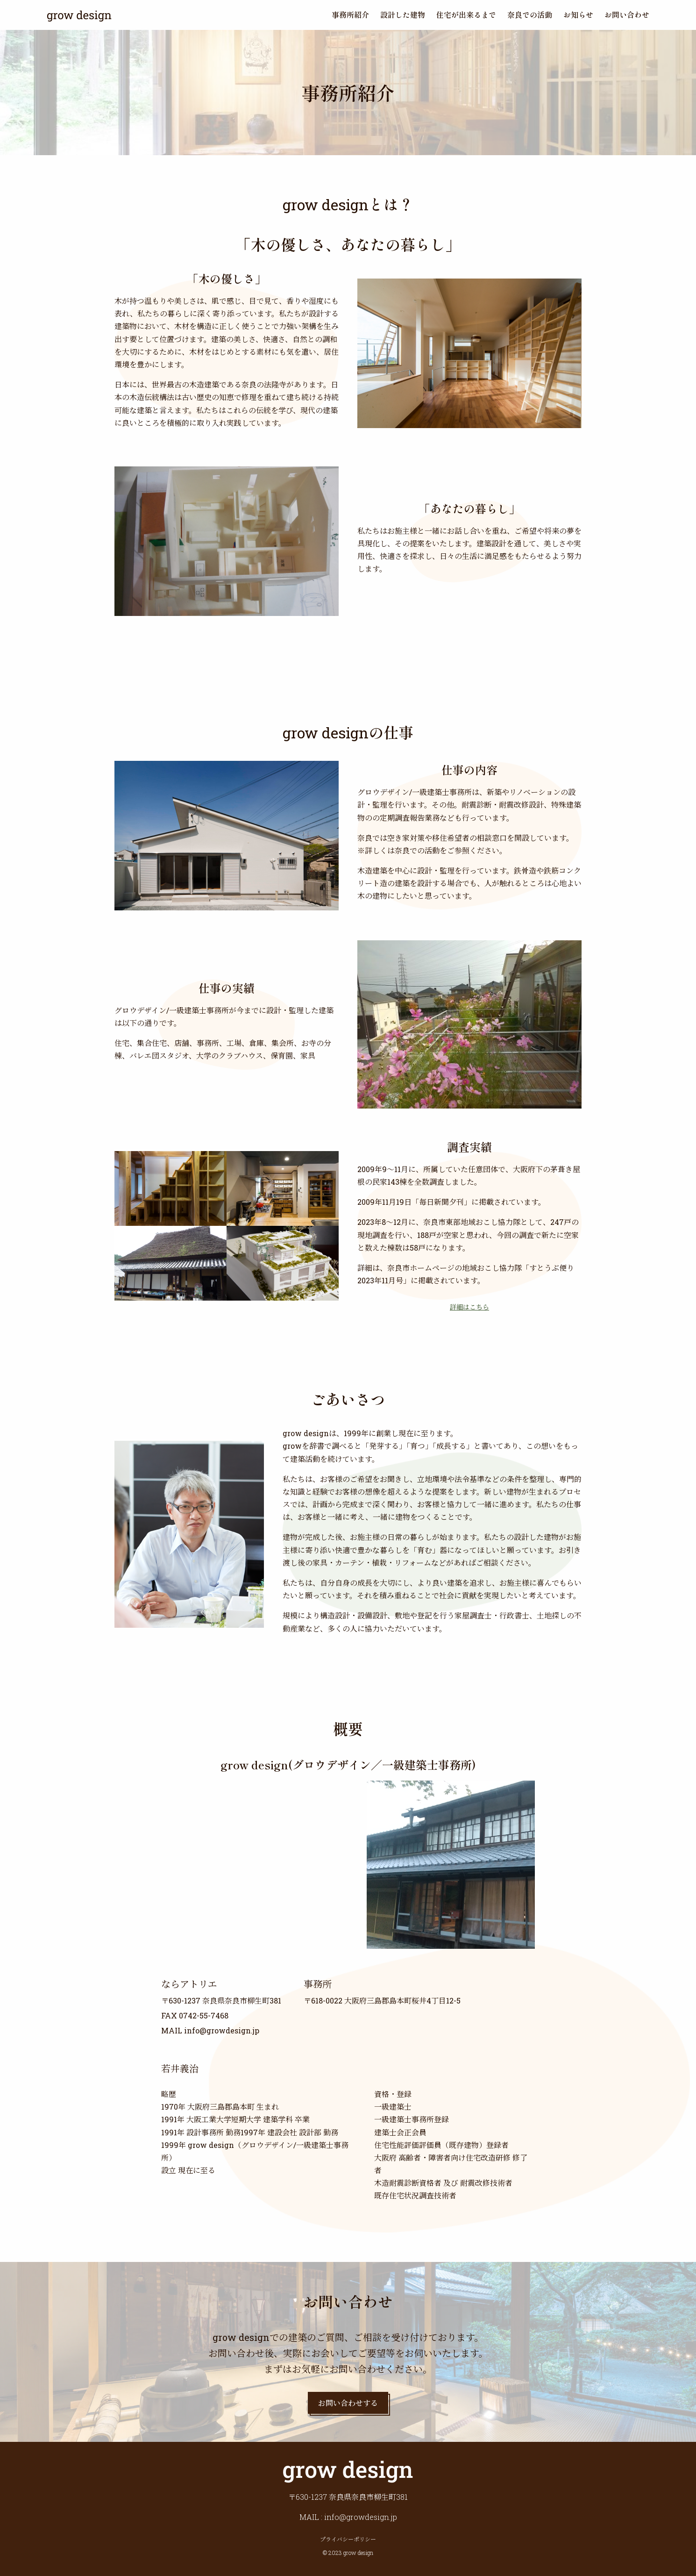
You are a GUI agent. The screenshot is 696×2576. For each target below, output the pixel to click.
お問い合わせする (348, 2403)
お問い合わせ (626, 14)
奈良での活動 (529, 14)
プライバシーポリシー (348, 2539)
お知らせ (578, 14)
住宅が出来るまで (466, 14)
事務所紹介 (350, 14)
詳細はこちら (469, 1306)
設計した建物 (402, 14)
